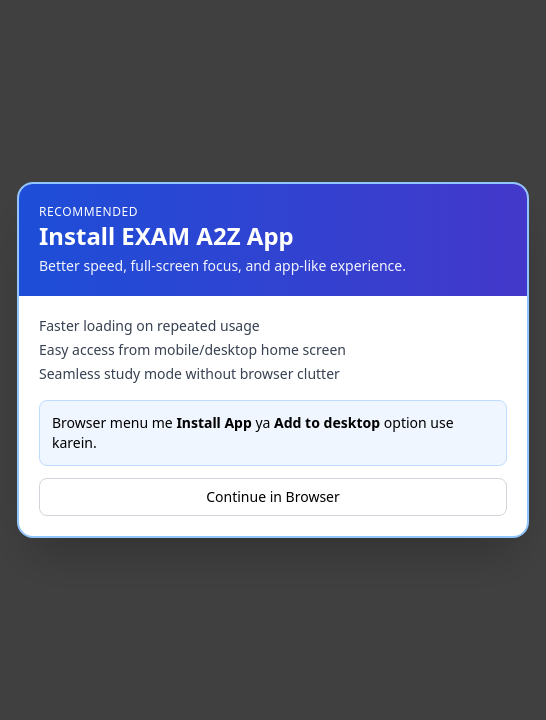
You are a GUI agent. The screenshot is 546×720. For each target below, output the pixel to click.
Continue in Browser (273, 496)
